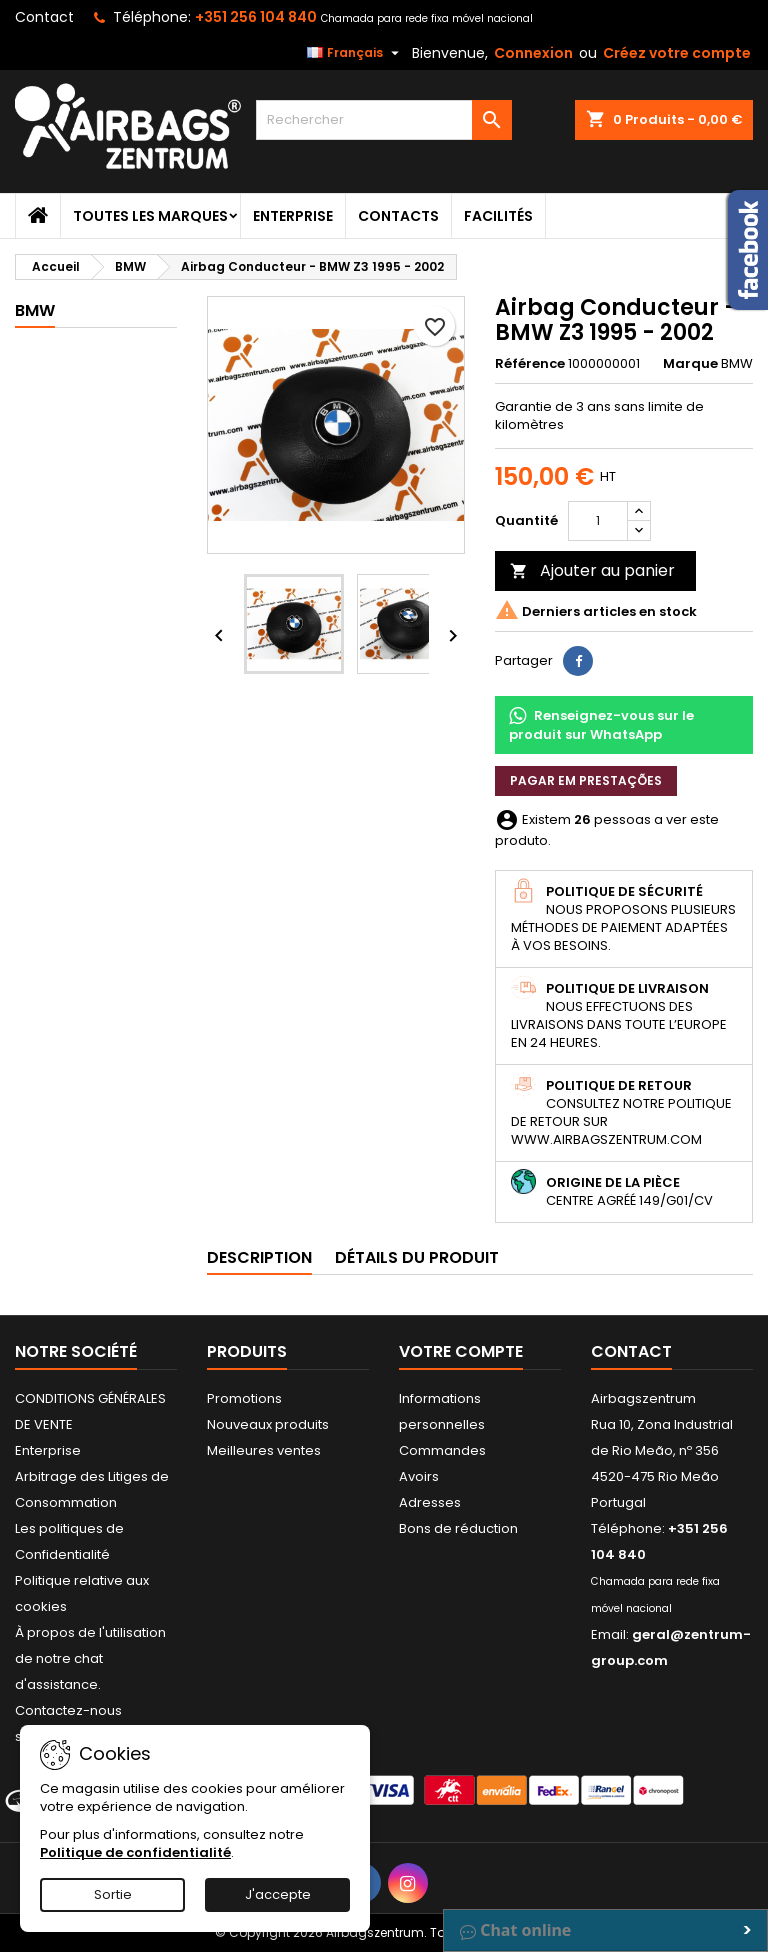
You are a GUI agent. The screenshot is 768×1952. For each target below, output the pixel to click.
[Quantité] (598, 521)
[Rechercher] (384, 120)
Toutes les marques (150, 216)
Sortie (113, 1894)
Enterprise (293, 216)
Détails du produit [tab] (417, 1257)
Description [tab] (259, 1257)
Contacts (398, 216)
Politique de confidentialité (135, 1852)
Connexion (533, 53)
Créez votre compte (677, 53)
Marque (690, 364)
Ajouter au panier (592, 570)
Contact (44, 17)
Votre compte (461, 1351)
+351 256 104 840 (256, 17)
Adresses (430, 1502)
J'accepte (278, 1894)
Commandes (442, 1450)
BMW (35, 310)
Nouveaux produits (268, 1424)
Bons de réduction (458, 1528)
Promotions (244, 1398)
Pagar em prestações (586, 780)
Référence (530, 364)
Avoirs (419, 1476)
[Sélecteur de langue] (355, 53)
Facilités (498, 216)
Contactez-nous (68, 1710)
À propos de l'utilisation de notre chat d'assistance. (90, 1658)
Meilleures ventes (264, 1450)
